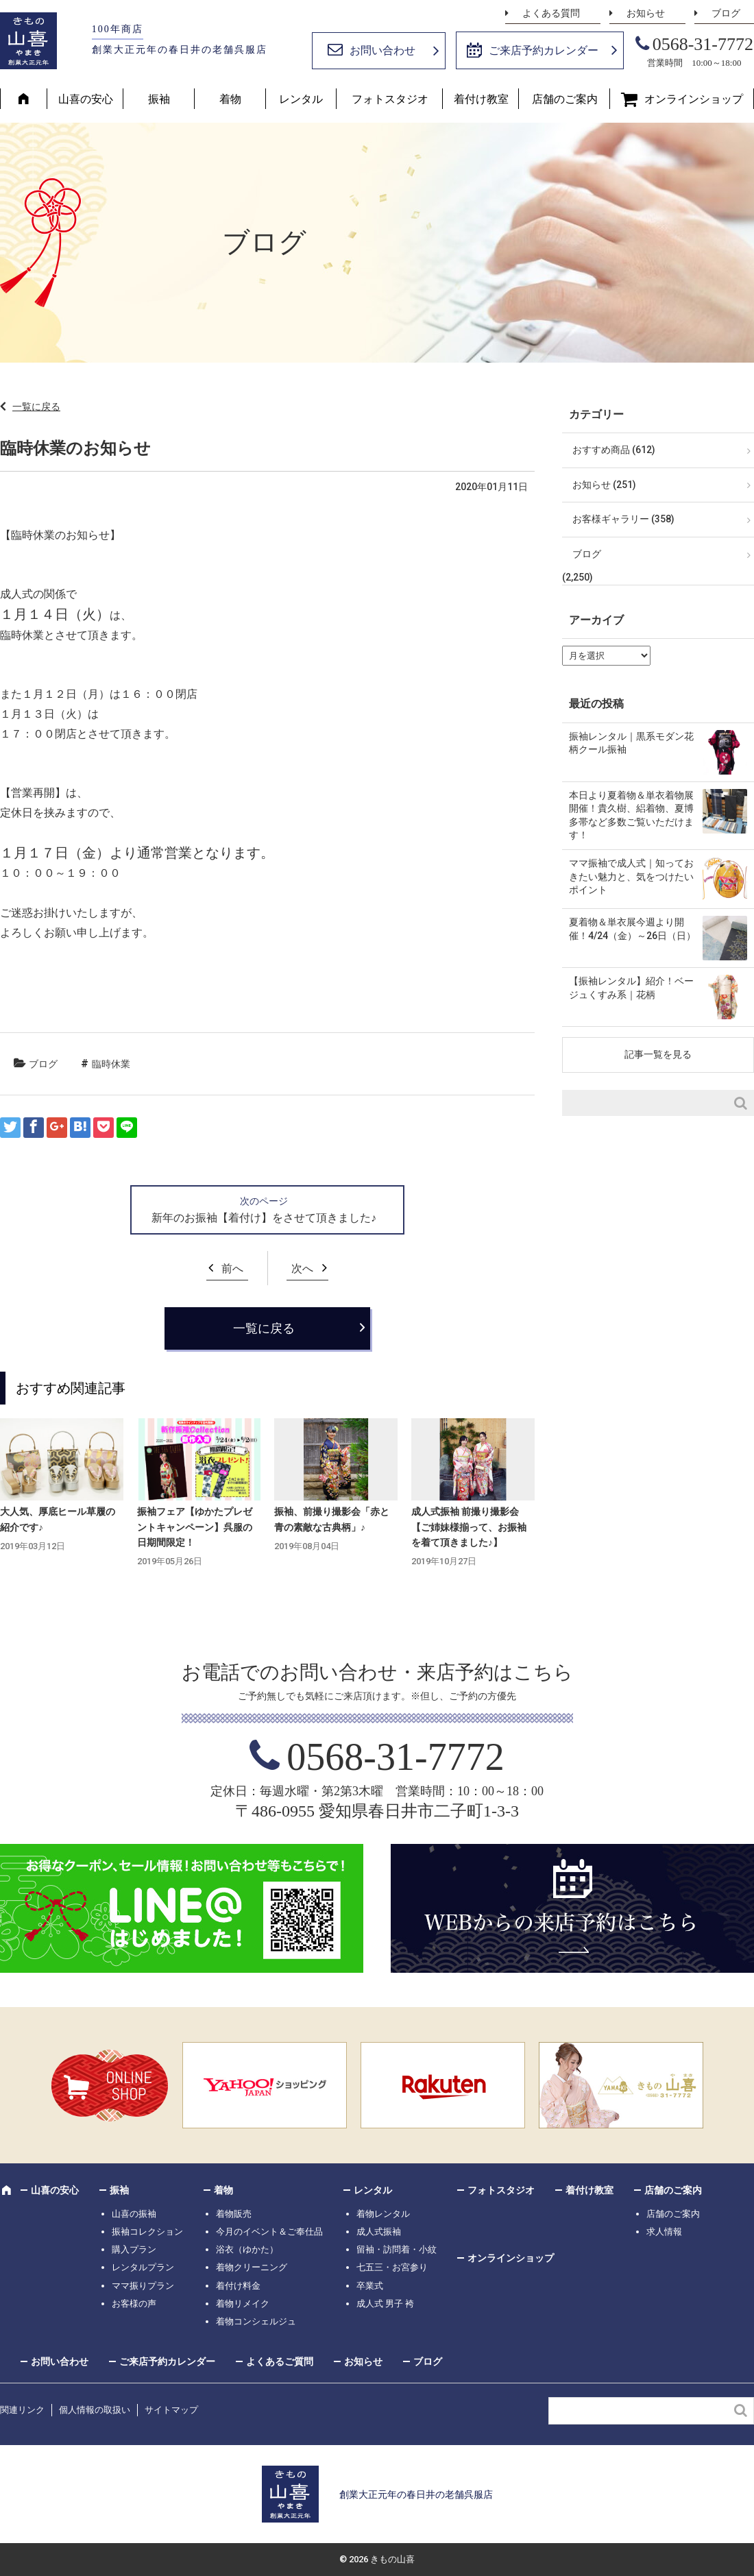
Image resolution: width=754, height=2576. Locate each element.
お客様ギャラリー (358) (623, 518)
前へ (232, 1268)
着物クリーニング (251, 2267)
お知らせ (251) (604, 484)
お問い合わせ (382, 50)
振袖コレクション (147, 2231)
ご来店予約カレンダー (543, 50)
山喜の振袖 (134, 2214)
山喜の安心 (85, 99)
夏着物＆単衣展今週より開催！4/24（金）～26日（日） (632, 928)
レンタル (301, 99)
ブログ (726, 13)
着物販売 (234, 2214)
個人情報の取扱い (94, 2410)
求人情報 (664, 2231)
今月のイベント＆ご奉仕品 (269, 2231)
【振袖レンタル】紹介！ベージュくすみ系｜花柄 (631, 987)
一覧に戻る (36, 406)
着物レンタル (383, 2214)
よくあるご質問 (279, 2361)
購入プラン (134, 2249)
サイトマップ (171, 2410)
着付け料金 (238, 2286)
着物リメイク (242, 2303)
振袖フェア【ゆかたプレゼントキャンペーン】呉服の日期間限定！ (194, 1527)
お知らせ (646, 13)
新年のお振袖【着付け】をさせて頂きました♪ (263, 1217)
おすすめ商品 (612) (613, 449)
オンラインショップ (693, 99)
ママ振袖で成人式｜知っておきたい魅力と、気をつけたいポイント (631, 876)
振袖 (159, 99)
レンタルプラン (143, 2267)
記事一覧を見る (658, 1054)
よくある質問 (551, 13)
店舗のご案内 (565, 99)
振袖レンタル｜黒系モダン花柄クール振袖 (631, 743)
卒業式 (369, 2286)
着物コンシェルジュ (256, 2321)
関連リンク (22, 2410)
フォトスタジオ (390, 99)
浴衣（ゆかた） (247, 2249)
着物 (230, 99)
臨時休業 (111, 1063)
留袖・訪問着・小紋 (396, 2249)
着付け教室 (481, 99)
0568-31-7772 (703, 44)
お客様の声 (134, 2303)
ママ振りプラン (143, 2286)
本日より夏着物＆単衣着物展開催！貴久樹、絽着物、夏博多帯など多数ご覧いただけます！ (631, 815)
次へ (302, 1268)
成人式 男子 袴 (385, 2303)
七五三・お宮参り (392, 2267)
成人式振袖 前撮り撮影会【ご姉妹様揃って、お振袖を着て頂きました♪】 (468, 1527)
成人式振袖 (378, 2231)
